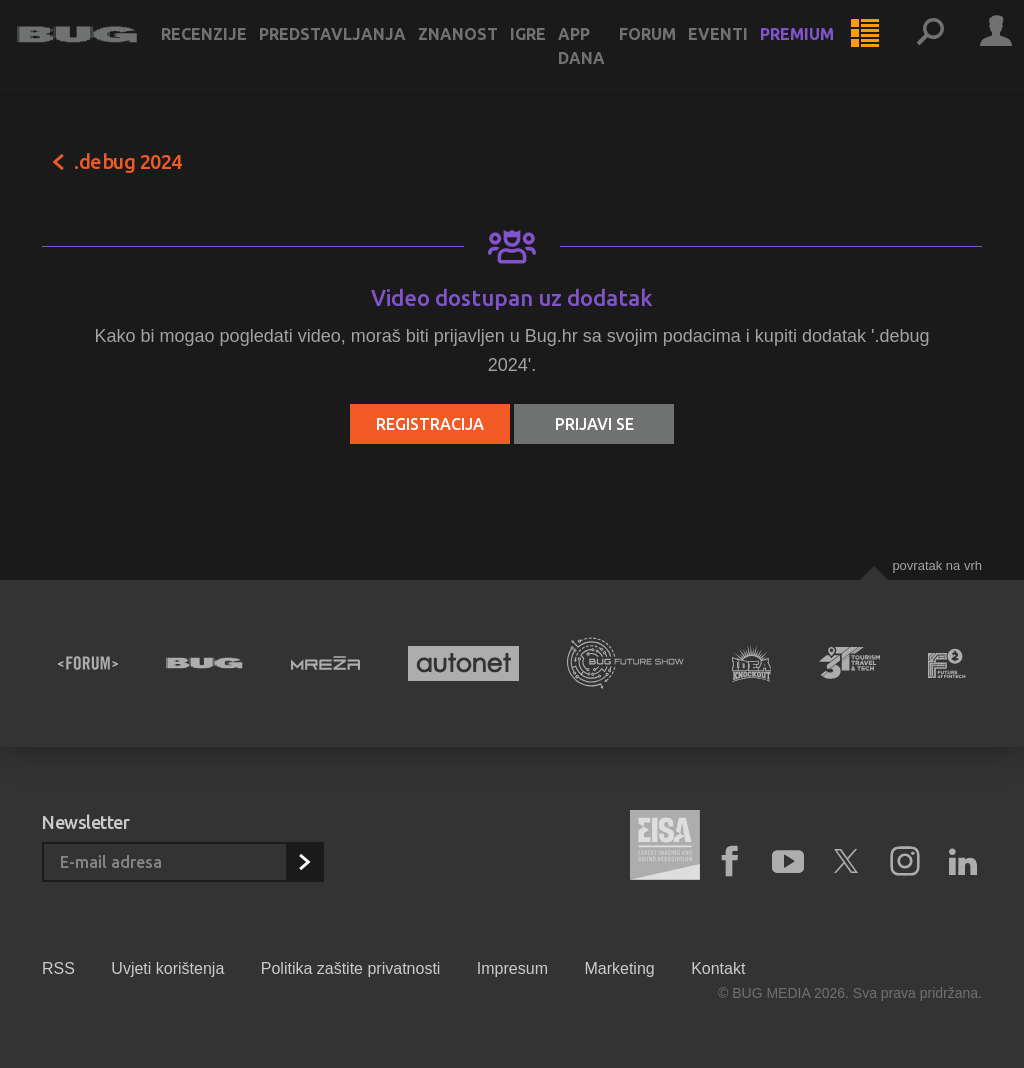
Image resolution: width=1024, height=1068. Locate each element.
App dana (606, 64)
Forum (672, 52)
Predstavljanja (357, 52)
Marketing (619, 968)
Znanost (483, 52)
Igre (553, 52)
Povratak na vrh (937, 565)
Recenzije (229, 52)
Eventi (743, 52)
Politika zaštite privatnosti (351, 968)
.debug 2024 (128, 161)
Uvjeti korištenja (167, 968)
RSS (58, 968)
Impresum (512, 968)
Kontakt (718, 968)
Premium (822, 52)
